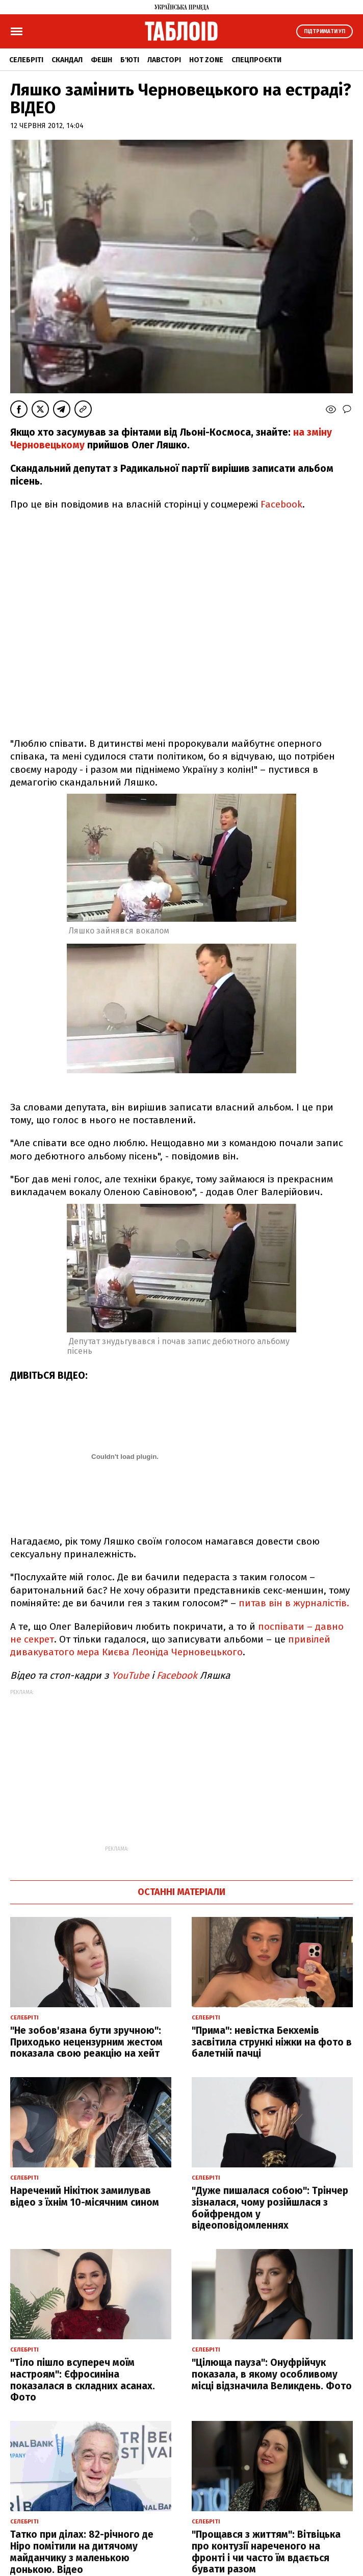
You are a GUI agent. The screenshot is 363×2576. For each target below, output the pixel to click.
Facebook (281, 504)
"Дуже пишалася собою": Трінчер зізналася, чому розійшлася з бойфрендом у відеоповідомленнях (270, 2208)
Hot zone (206, 60)
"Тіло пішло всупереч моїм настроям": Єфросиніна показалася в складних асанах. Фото (82, 2380)
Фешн (101, 60)
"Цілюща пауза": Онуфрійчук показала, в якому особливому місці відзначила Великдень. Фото (272, 2374)
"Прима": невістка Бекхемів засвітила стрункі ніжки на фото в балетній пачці (272, 2042)
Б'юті (129, 60)
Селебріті (26, 60)
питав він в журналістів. (294, 1603)
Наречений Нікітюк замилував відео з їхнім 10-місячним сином (84, 2196)
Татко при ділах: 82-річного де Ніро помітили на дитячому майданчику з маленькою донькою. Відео (81, 2552)
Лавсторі (164, 60)
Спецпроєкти (256, 60)
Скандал (67, 60)
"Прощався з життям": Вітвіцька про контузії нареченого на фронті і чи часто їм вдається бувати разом (266, 2552)
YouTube (130, 1675)
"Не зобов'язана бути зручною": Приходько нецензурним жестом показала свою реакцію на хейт (86, 2042)
